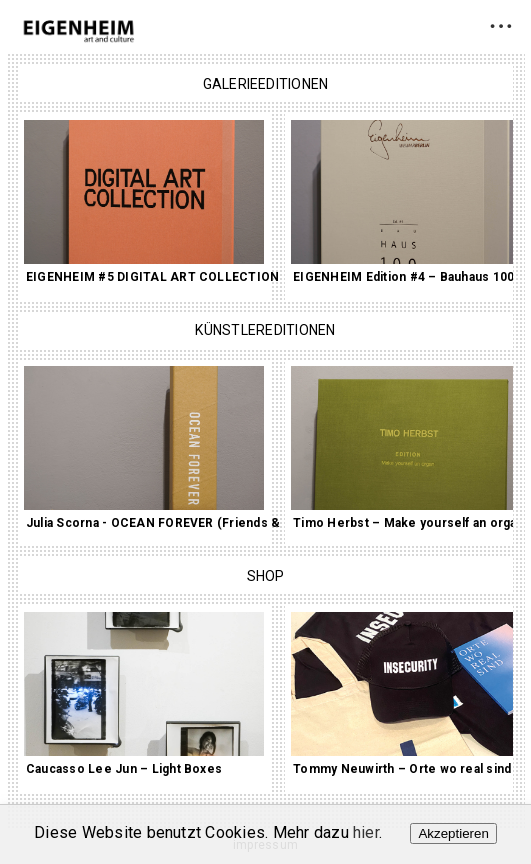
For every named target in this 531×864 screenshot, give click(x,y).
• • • (500, 25)
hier (366, 832)
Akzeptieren (453, 833)
